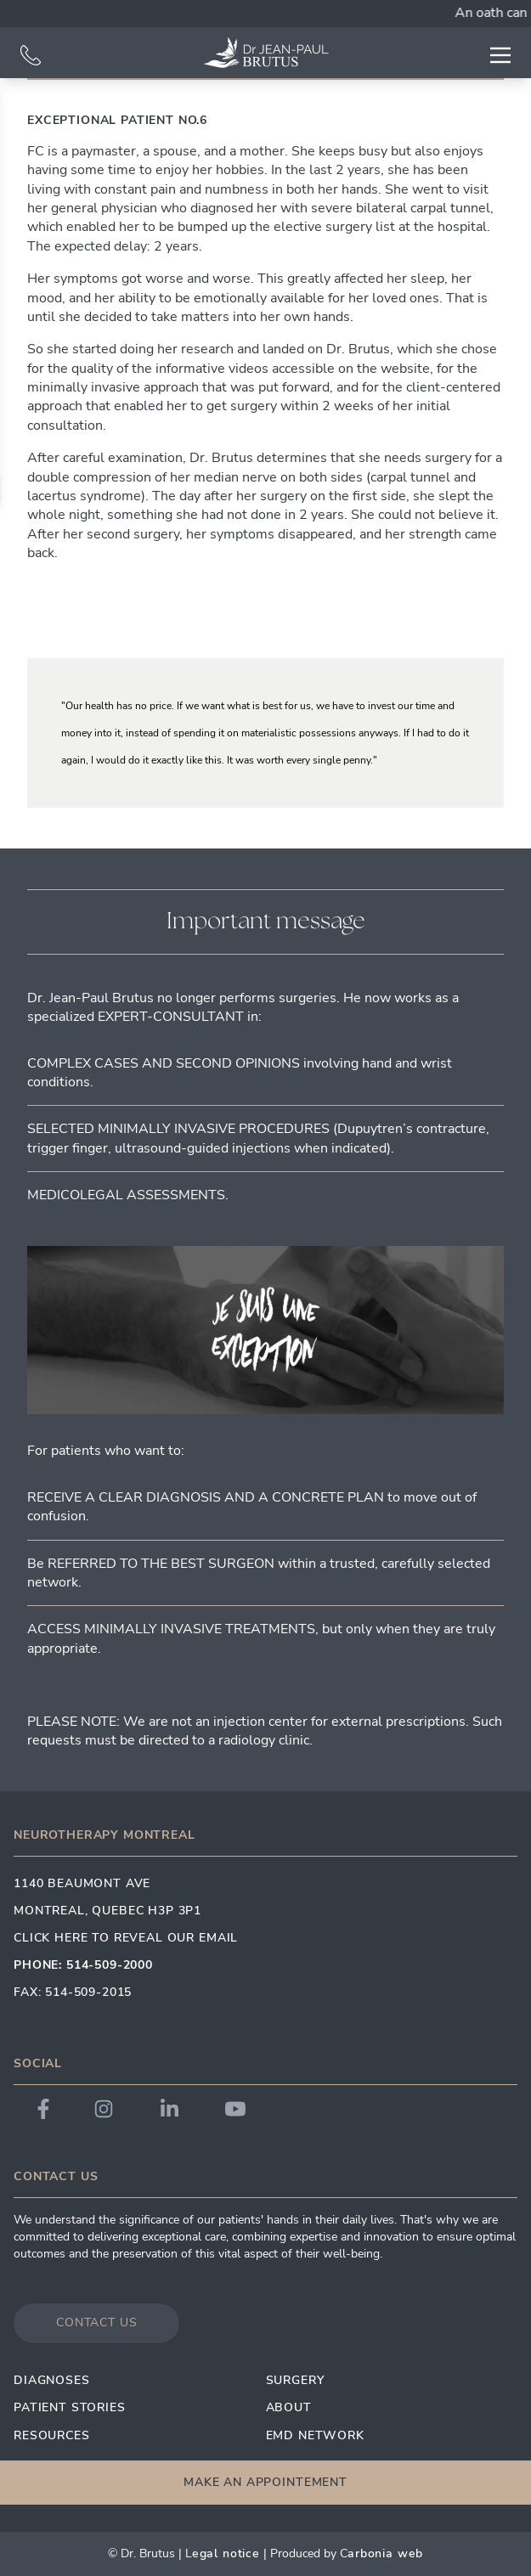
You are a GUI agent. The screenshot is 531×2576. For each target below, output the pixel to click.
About (289, 2407)
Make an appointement (265, 2482)
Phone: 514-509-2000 (83, 1965)
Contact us (96, 2322)
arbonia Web (385, 2553)
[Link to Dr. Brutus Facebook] (43, 2109)
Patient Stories (70, 2407)
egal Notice (226, 2553)
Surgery (295, 2380)
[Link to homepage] (266, 52)
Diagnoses (52, 2380)
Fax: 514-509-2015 (73, 1992)
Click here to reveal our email (126, 1938)
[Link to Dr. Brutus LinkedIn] (169, 2109)
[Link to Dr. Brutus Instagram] (103, 2109)
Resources (52, 2435)
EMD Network (315, 2435)
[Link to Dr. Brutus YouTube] (235, 2109)
